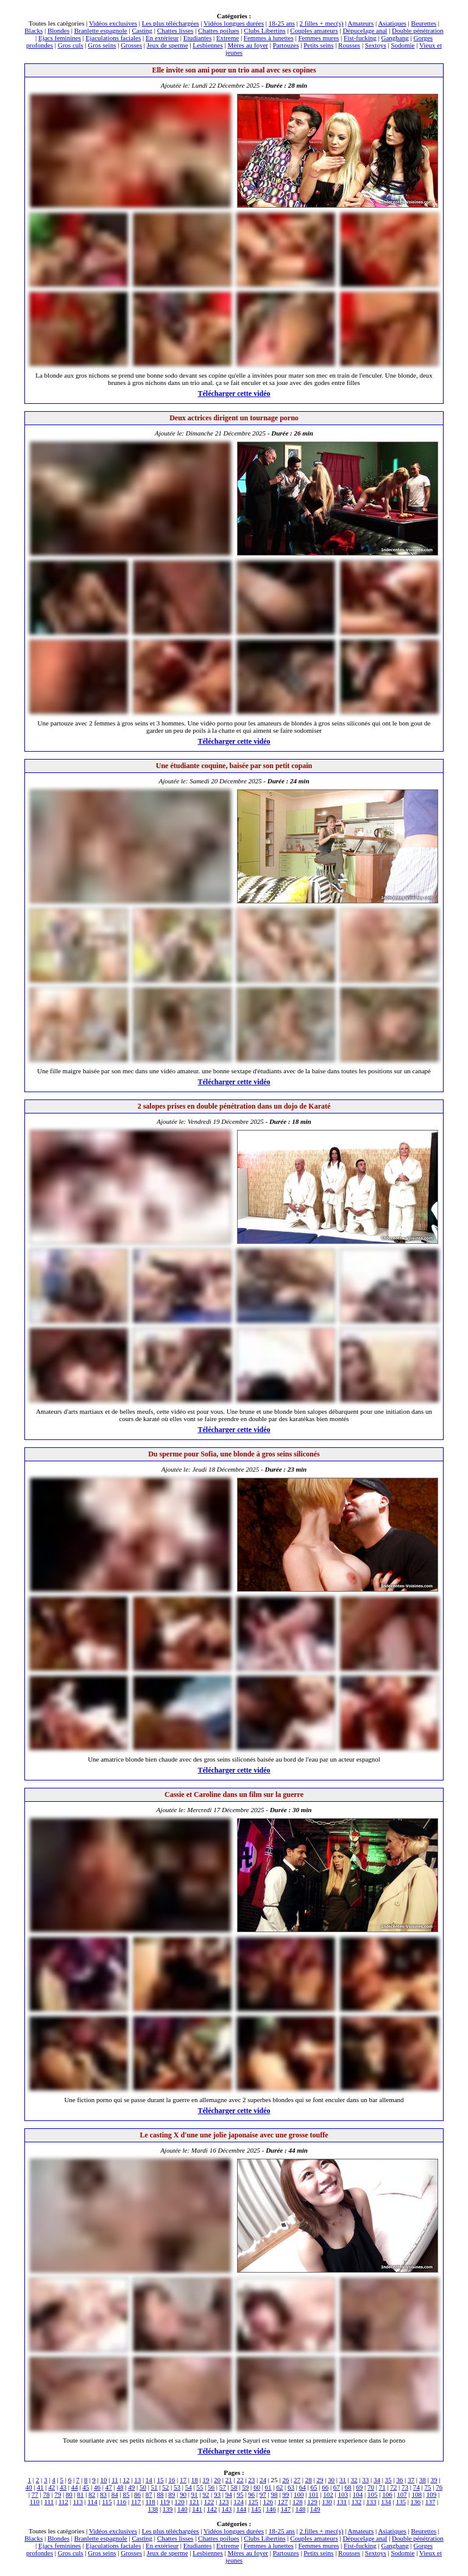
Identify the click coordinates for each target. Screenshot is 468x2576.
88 (160, 2494)
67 (336, 2487)
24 (263, 2479)
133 (371, 2501)
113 (78, 2501)
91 (194, 2494)
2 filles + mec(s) (322, 23)
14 (149, 2479)
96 (251, 2494)
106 (387, 2494)
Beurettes (424, 23)
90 (183, 2494)
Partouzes (286, 45)
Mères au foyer (247, 45)
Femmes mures (318, 37)
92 (205, 2494)
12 (125, 2479)
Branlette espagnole (100, 30)
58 (234, 2487)
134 (386, 2501)
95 (239, 2494)
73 (405, 2487)
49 (131, 2487)
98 (274, 2494)
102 (328, 2494)
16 (171, 2479)
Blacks (33, 30)
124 (238, 2501)
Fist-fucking (360, 37)
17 (183, 2479)
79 (57, 2494)
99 (285, 2494)
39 (433, 2479)
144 (241, 2509)
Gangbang (395, 37)
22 (239, 2479)
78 (46, 2494)
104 (358, 2494)
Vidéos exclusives (113, 23)
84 (115, 2494)
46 (97, 2487)
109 (432, 2494)
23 (251, 2479)
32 (354, 2479)
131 (342, 2501)
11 (115, 2479)
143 (227, 2509)
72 (393, 2487)
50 (143, 2487)
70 (370, 2487)
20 (217, 2479)
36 (399, 2479)
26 (285, 2479)
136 (416, 2501)
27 (297, 2479)
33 (365, 2479)
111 (49, 2501)
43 (63, 2487)
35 (388, 2479)
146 (271, 2509)
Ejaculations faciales (113, 37)
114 (93, 2501)
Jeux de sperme (167, 45)
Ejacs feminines (59, 37)
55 (199, 2487)
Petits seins (318, 45)
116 (121, 2501)
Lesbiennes (207, 45)
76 (439, 2487)
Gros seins (102, 45)
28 (308, 2479)
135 (400, 2501)
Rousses (349, 45)
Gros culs (70, 45)
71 (382, 2487)
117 (136, 2501)
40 (29, 2487)
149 (315, 2509)
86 (137, 2494)
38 (422, 2479)
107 (402, 2494)
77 (35, 2494)
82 (91, 2494)
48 (119, 2487)
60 (257, 2487)
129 (312, 2501)
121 (195, 2501)
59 (245, 2487)
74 (416, 2487)
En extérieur (162, 37)
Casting (142, 30)
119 (165, 2501)
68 (348, 2487)
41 (40, 2487)
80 (69, 2494)
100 (299, 2494)
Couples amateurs (314, 30)
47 (108, 2487)
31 (342, 2479)
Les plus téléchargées (170, 23)
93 (217, 2494)
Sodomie (402, 45)
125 (253, 2501)
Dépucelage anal (364, 30)
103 (343, 2494)
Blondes (58, 30)
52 (165, 2487)
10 (103, 2479)
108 (417, 2494)
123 (224, 2501)
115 (107, 2501)
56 (211, 2487)
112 (63, 2501)
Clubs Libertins (264, 30)
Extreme (227, 37)
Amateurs (361, 23)
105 (372, 2494)
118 (150, 2501)
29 (319, 2479)
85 (125, 2494)
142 (212, 2509)
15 (160, 2479)
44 (74, 2487)
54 (188, 2487)
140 (182, 2509)
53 (177, 2487)
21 (228, 2479)
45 (85, 2487)
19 (205, 2479)
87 (149, 2494)
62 (279, 2487)
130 (327, 2501)
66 (325, 2487)
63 (291, 2487)
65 (313, 2487)
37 (411, 2479)
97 (263, 2494)
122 (209, 2501)
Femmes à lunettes (269, 37)
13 (137, 2479)
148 (301, 2509)
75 (427, 2487)
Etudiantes (197, 37)
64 (302, 2487)
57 (222, 2487)
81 (80, 2494)
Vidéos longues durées (234, 23)
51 (154, 2487)
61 (268, 2487)
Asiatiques (392, 23)
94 (228, 2494)
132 (357, 2501)
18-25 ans (282, 23)
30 (331, 2479)
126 (268, 2501)
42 (51, 2487)
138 (153, 2509)
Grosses (131, 45)
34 (377, 2479)
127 (283, 2501)
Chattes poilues (218, 30)
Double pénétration (418, 30)
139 (168, 2509)
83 (103, 2494)
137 (430, 2501)
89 (171, 2494)
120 (179, 2501)
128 (297, 2501)
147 (285, 2509)
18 (194, 2479)
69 (359, 2487)
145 (256, 2509)
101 (313, 2494)
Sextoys (375, 45)
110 (35, 2501)
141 (197, 2509)
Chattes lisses (175, 30)
